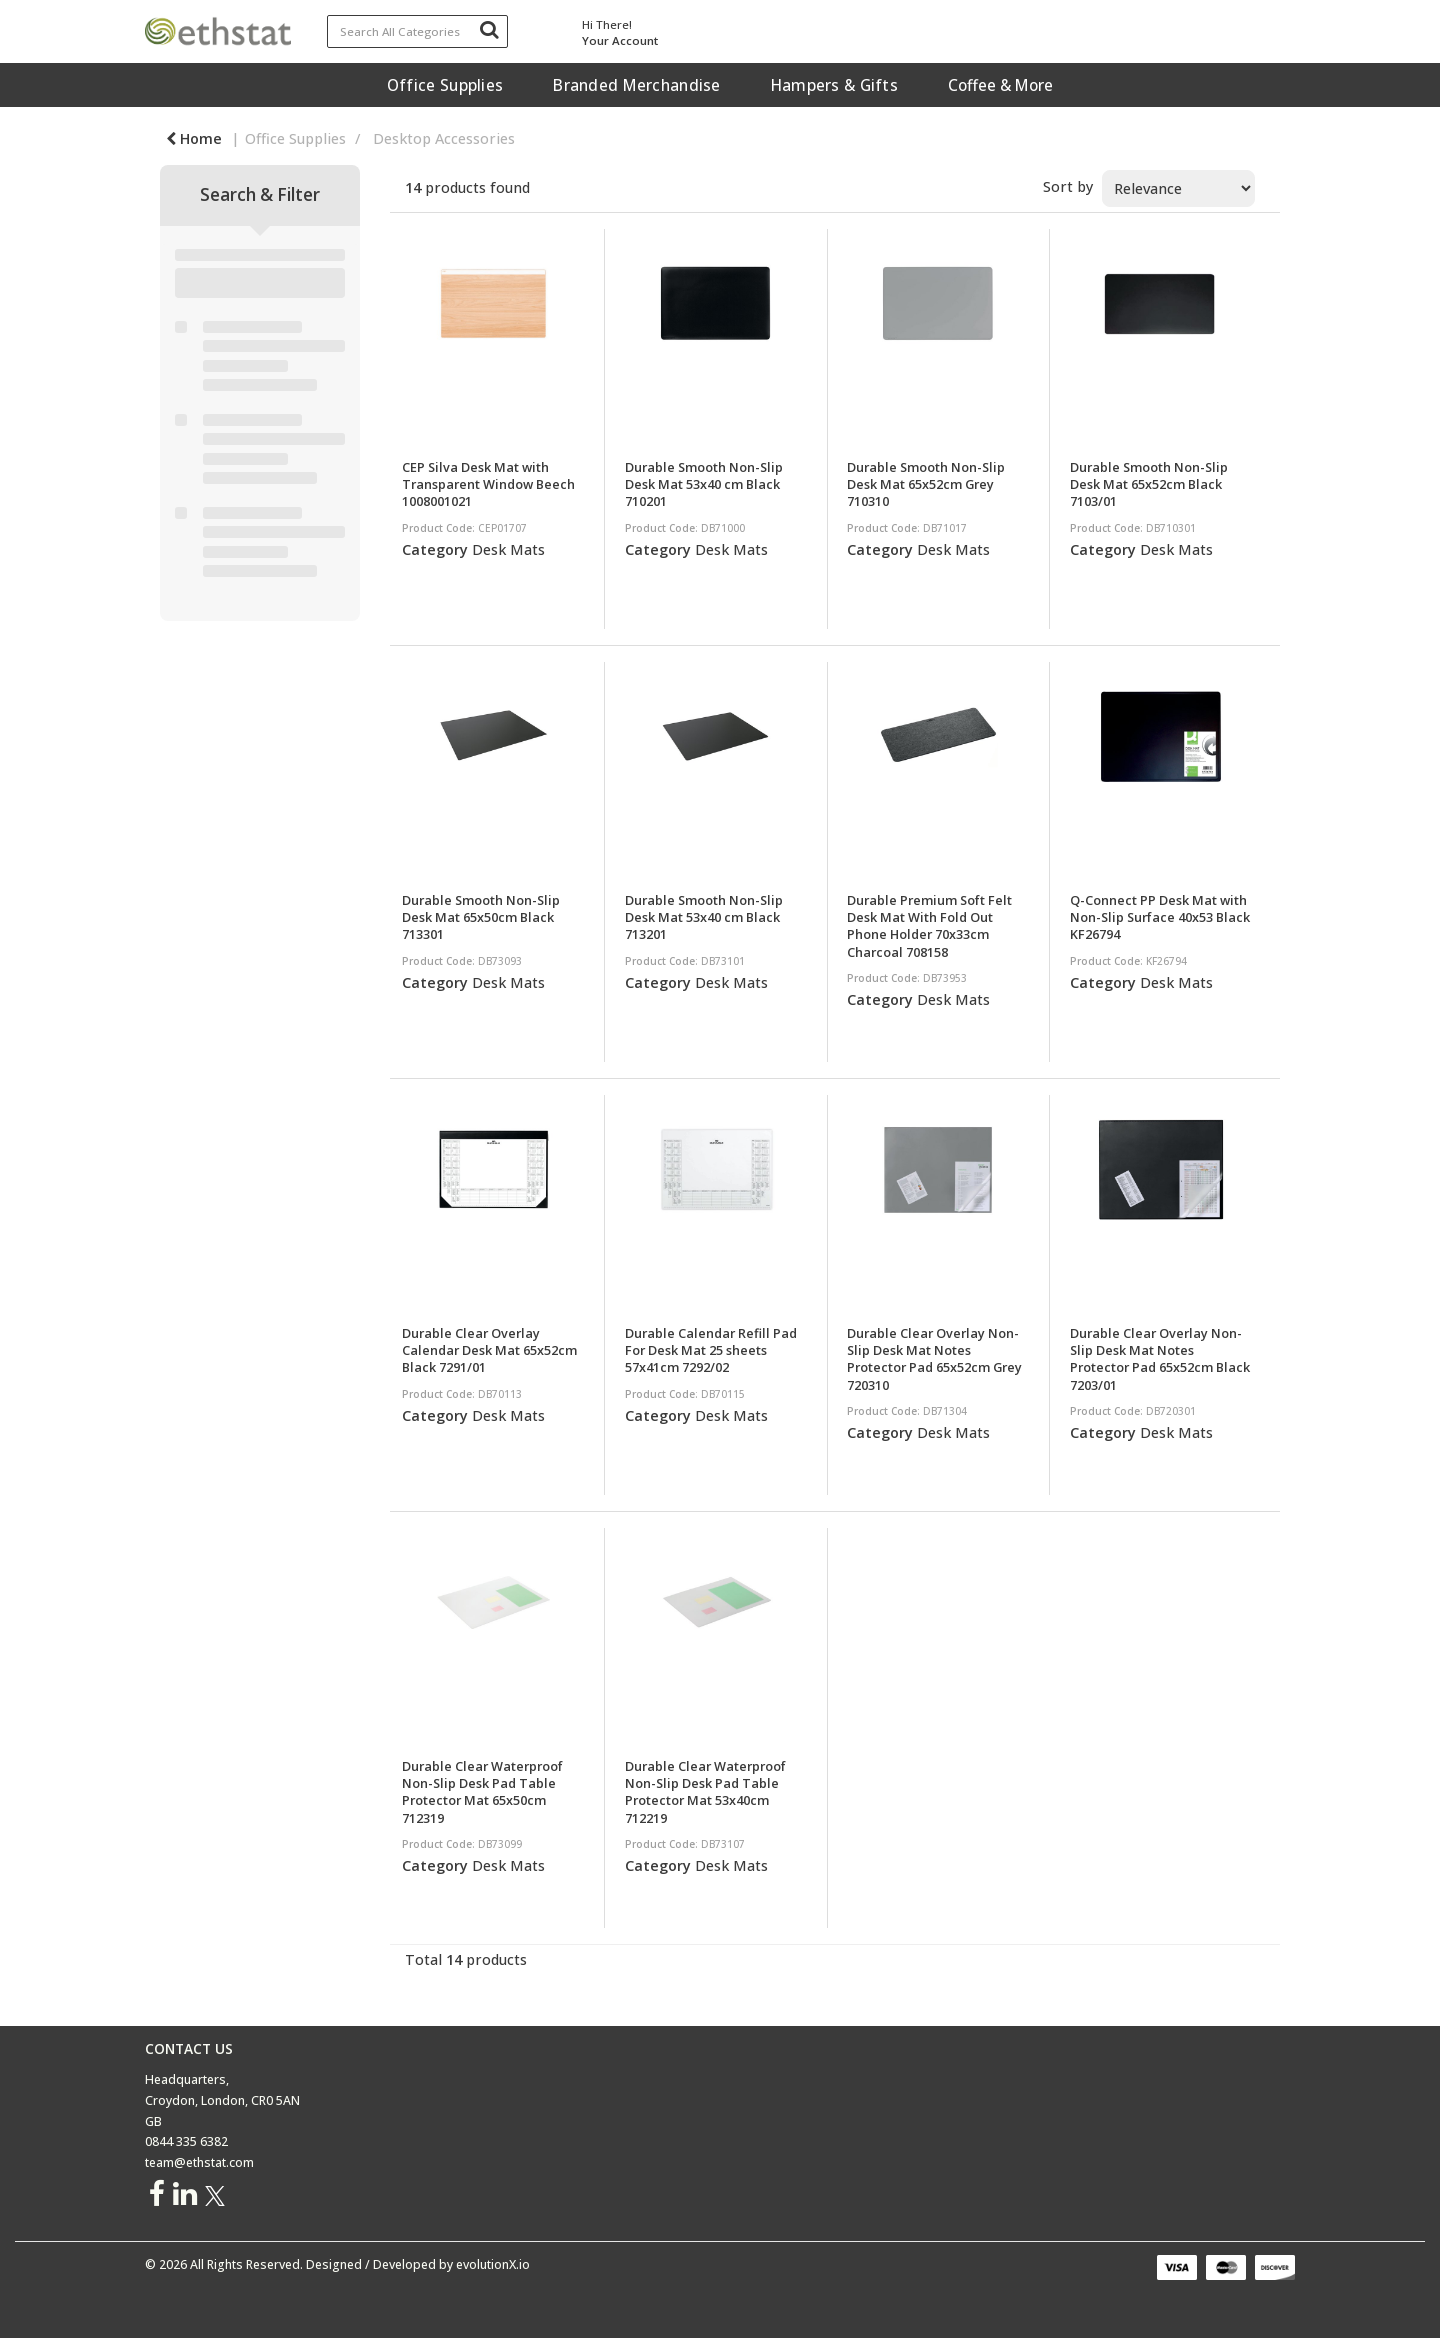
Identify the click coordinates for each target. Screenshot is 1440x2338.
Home (194, 138)
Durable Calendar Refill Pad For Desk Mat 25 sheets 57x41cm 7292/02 (711, 1350)
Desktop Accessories (444, 138)
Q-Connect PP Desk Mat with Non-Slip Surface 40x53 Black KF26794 (1160, 917)
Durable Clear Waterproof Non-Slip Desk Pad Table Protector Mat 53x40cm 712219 (705, 1792)
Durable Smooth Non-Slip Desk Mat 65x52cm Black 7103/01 (1149, 484)
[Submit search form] (489, 29)
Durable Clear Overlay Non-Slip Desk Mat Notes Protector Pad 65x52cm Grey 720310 (934, 1359)
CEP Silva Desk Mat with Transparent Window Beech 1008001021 (488, 484)
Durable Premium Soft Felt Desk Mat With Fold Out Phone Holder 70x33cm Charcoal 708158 (929, 926)
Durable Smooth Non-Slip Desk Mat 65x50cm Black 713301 (481, 917)
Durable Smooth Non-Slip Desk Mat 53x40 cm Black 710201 (704, 484)
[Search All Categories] (418, 31)
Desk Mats (508, 549)
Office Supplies (445, 85)
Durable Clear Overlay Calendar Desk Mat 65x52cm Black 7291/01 (489, 1350)
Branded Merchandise (636, 85)
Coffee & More (1000, 85)
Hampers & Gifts (834, 85)
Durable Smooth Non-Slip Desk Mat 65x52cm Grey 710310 (926, 484)
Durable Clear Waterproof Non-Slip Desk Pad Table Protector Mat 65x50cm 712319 (482, 1792)
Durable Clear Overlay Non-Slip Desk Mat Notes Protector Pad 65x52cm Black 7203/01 (1160, 1359)
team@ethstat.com (199, 2162)
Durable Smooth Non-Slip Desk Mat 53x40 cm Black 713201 (704, 917)
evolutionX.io (493, 2264)
